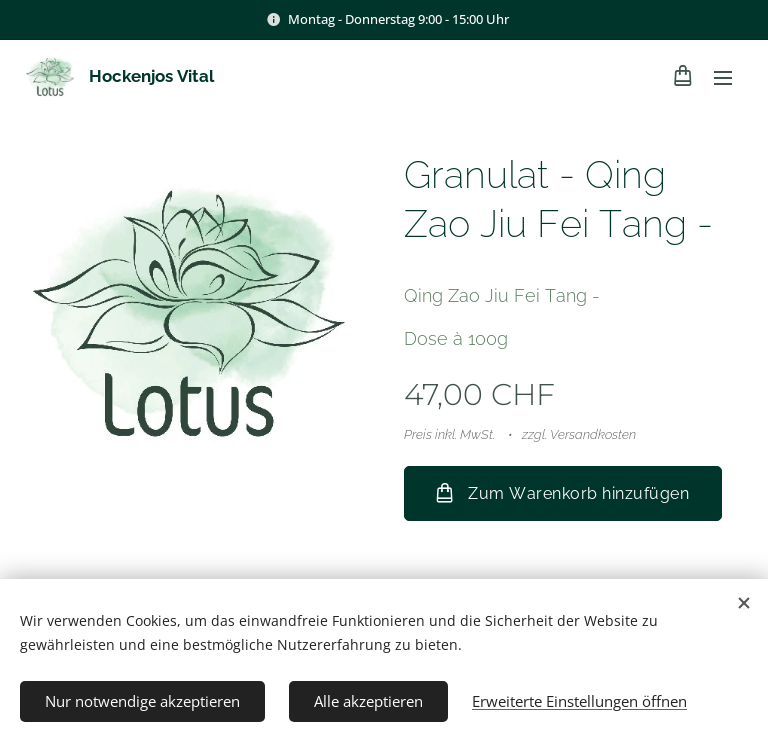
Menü (723, 78)
